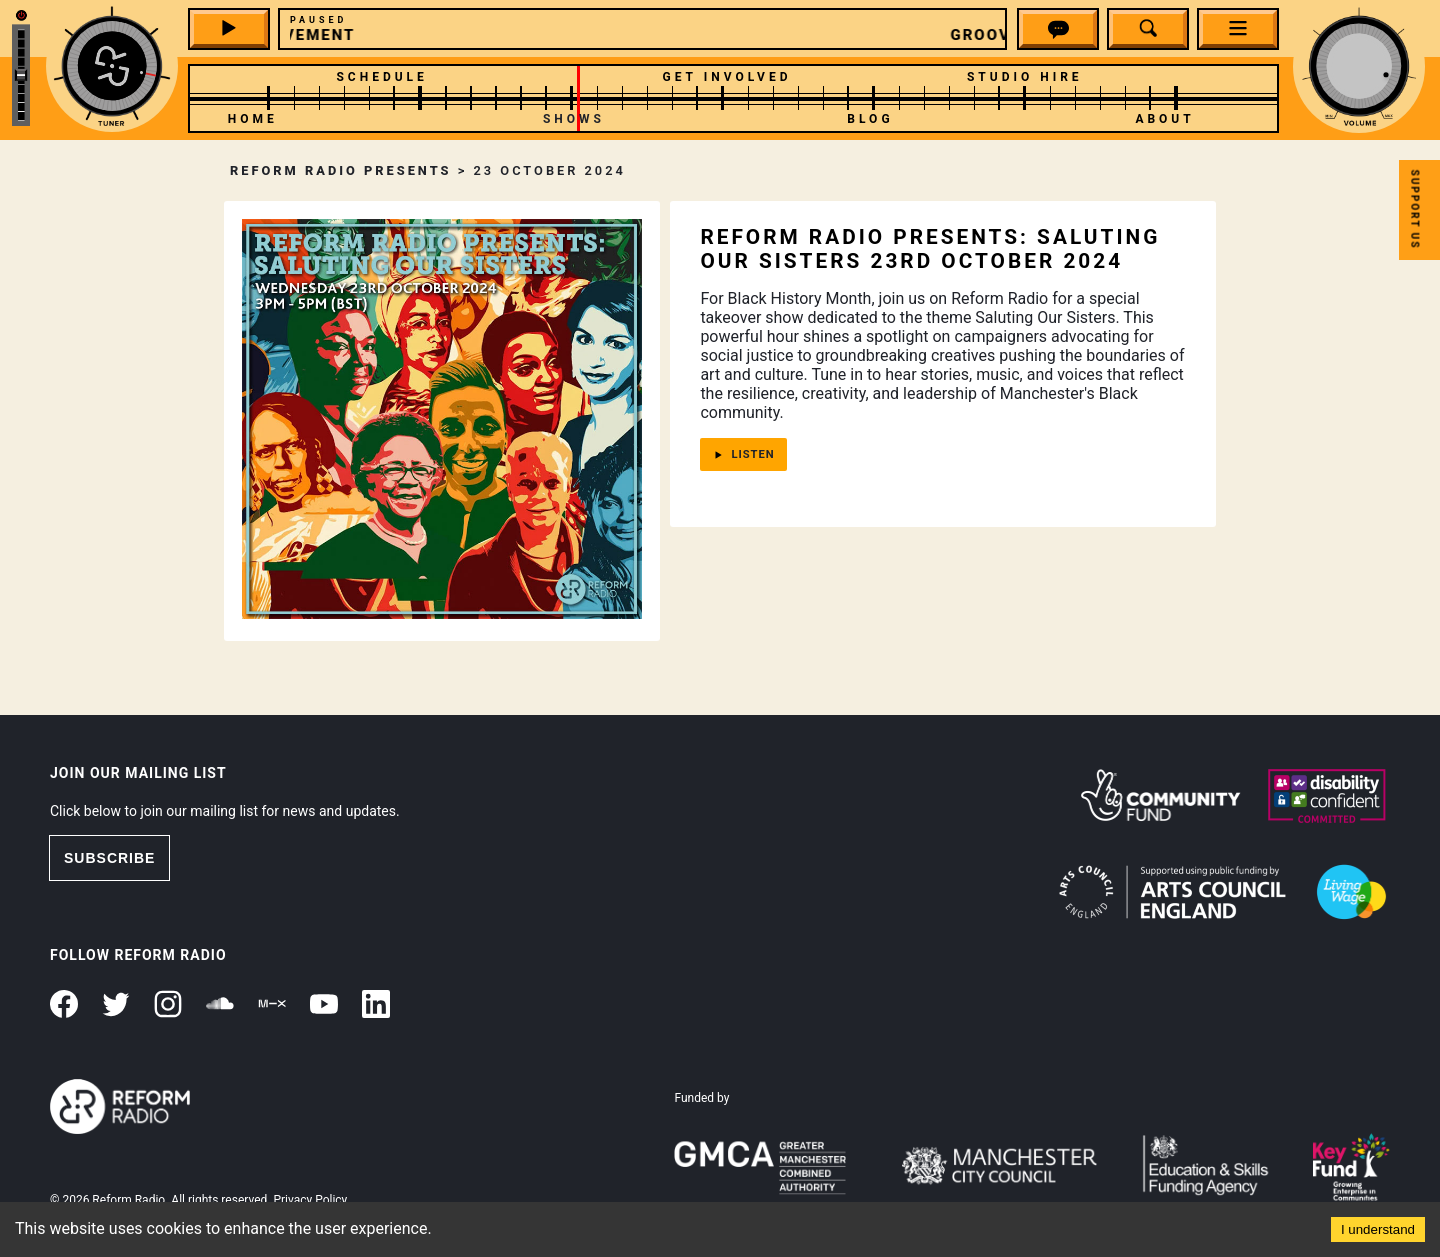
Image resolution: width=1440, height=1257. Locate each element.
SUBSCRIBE (109, 858)
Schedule (381, 77)
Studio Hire (1025, 77)
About (1164, 119)
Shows (574, 119)
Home (253, 119)
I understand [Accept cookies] (1378, 1229)
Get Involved (727, 77)
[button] (1058, 32)
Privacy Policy (310, 1200)
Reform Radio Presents (341, 170)
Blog (870, 119)
